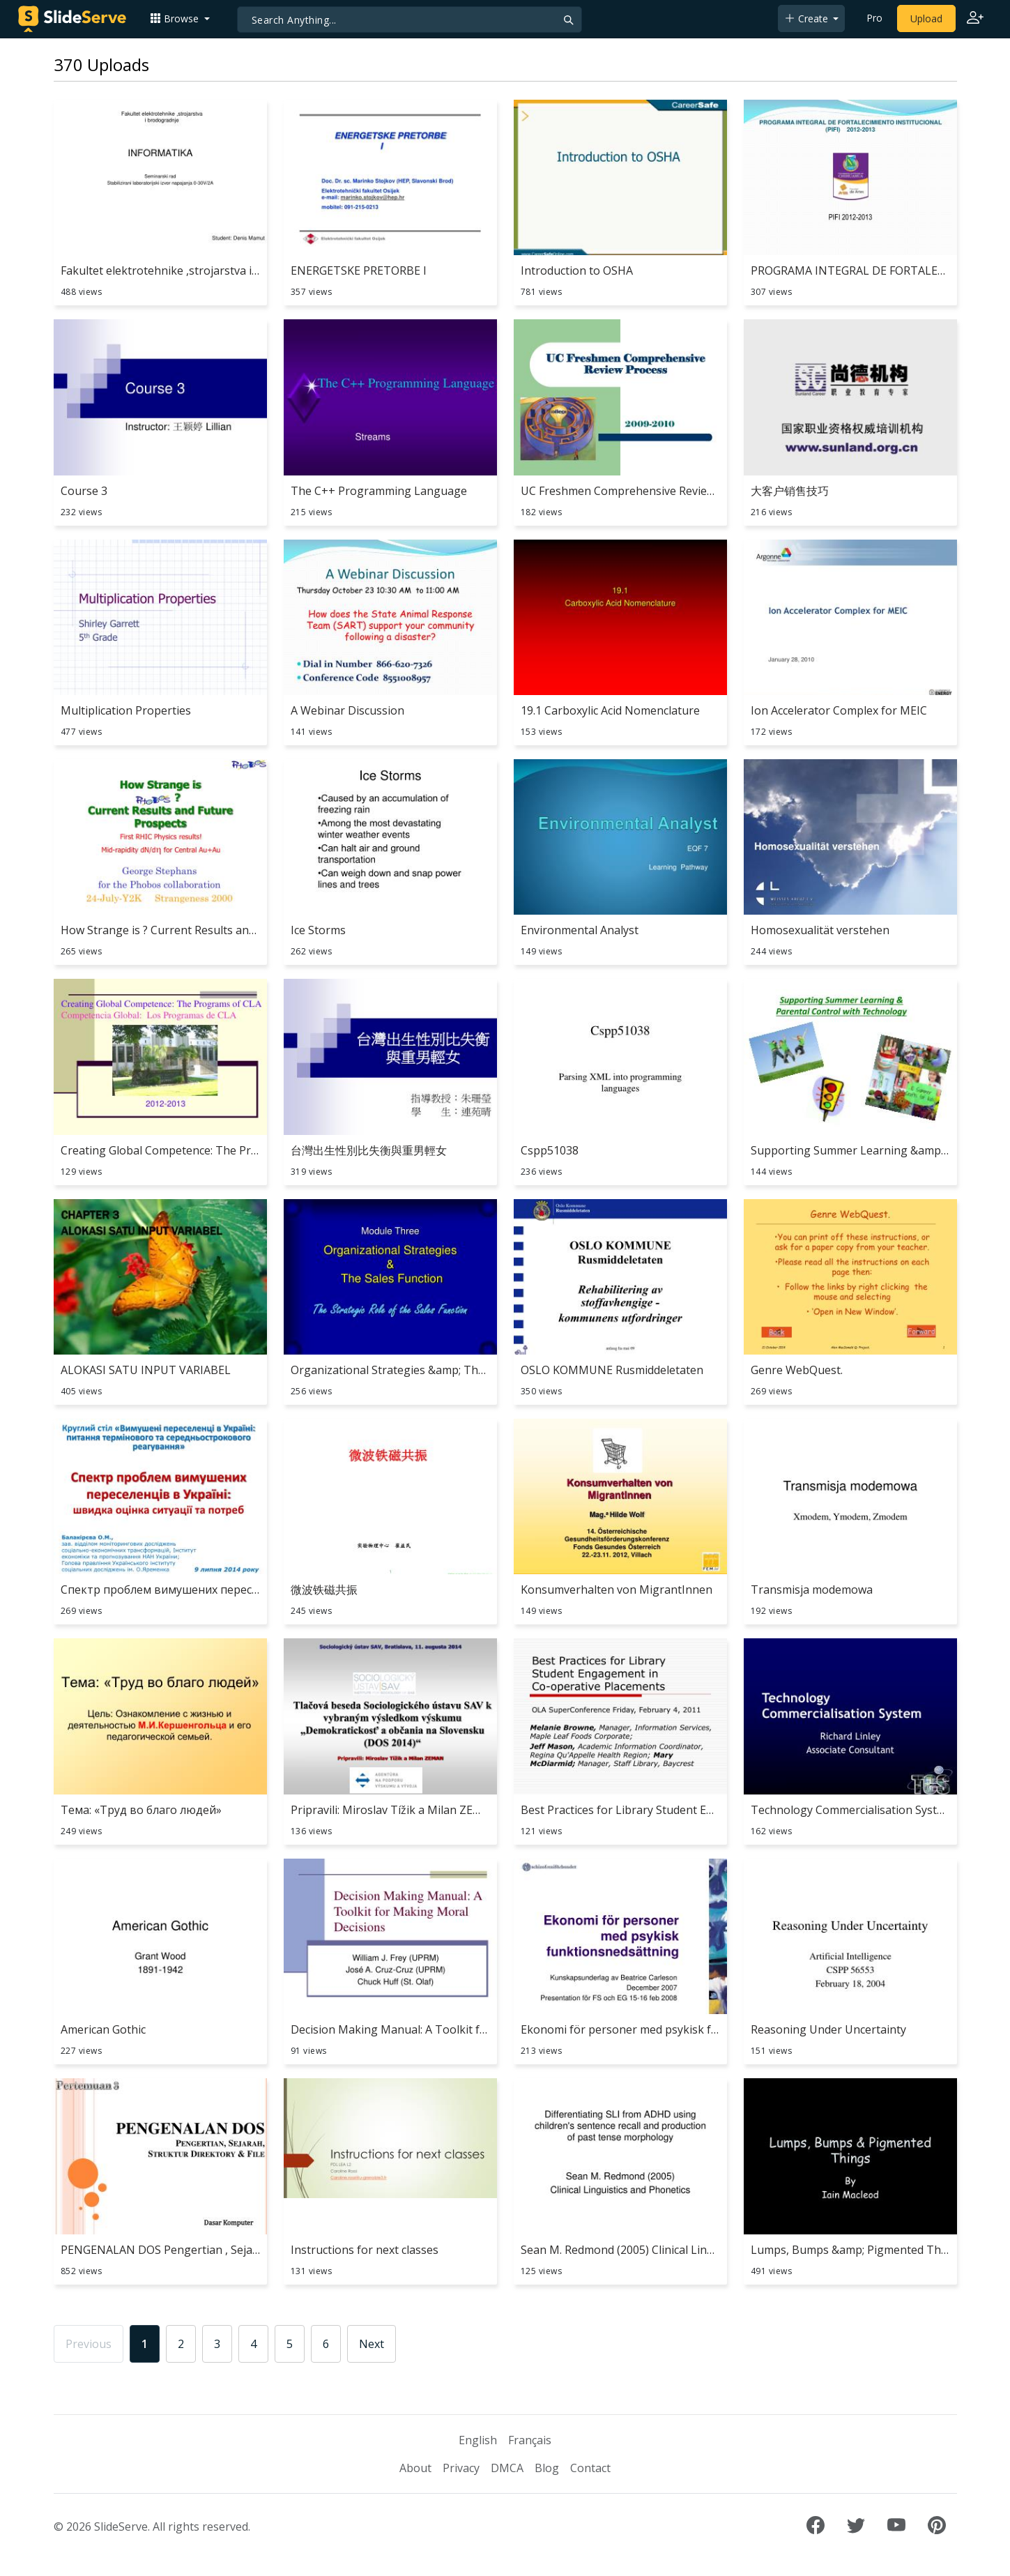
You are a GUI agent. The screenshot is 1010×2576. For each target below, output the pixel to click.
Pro (874, 17)
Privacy (461, 2468)
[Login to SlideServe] (975, 19)
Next (371, 2344)
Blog (547, 2468)
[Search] (409, 19)
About (415, 2468)
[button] (179, 18)
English (478, 2440)
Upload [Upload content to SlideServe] (926, 18)
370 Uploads (101, 64)
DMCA (507, 2468)
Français (529, 2440)
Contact (590, 2468)
